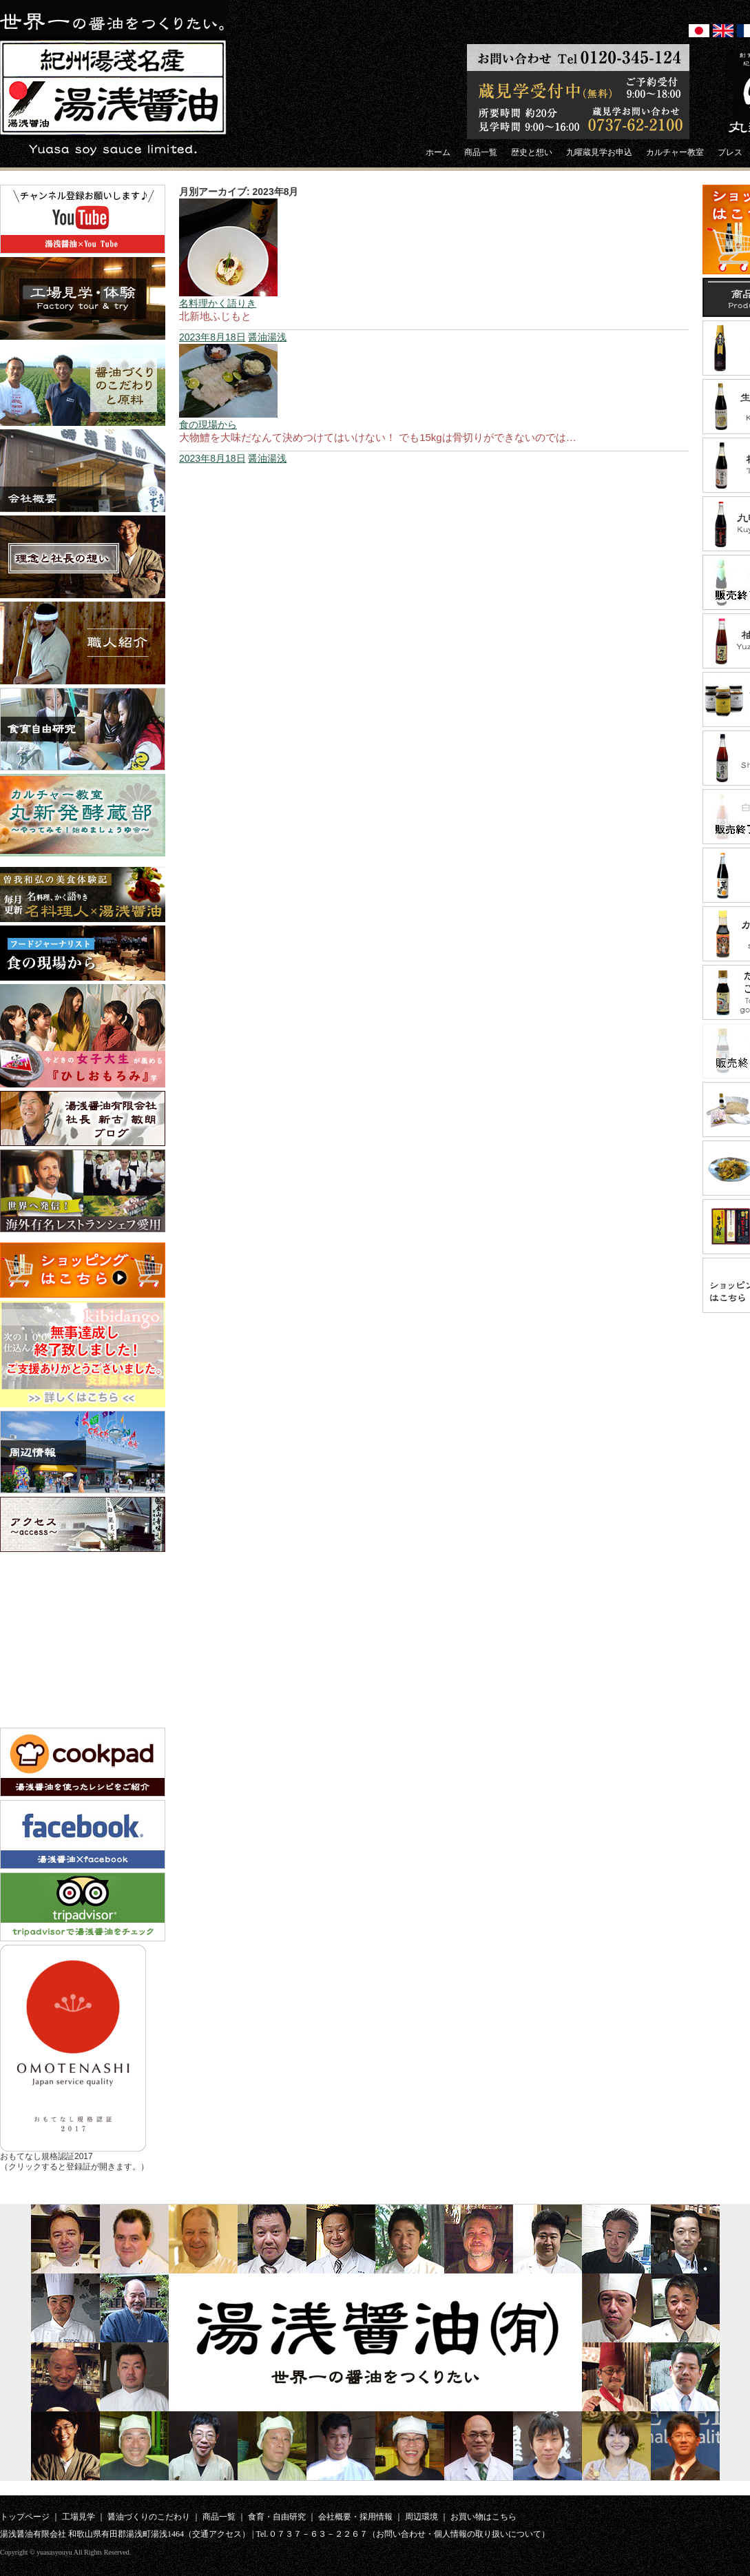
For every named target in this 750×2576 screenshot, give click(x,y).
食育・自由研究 (277, 2517)
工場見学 (78, 2517)
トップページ (25, 2517)
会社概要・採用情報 (355, 2517)
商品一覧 (219, 2517)
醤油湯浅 (267, 337)
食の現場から (208, 424)
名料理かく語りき (217, 303)
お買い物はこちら (483, 2517)
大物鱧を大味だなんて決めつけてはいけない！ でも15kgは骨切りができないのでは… (377, 437)
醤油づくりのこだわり (148, 2517)
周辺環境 (421, 2517)
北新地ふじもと (215, 316)
